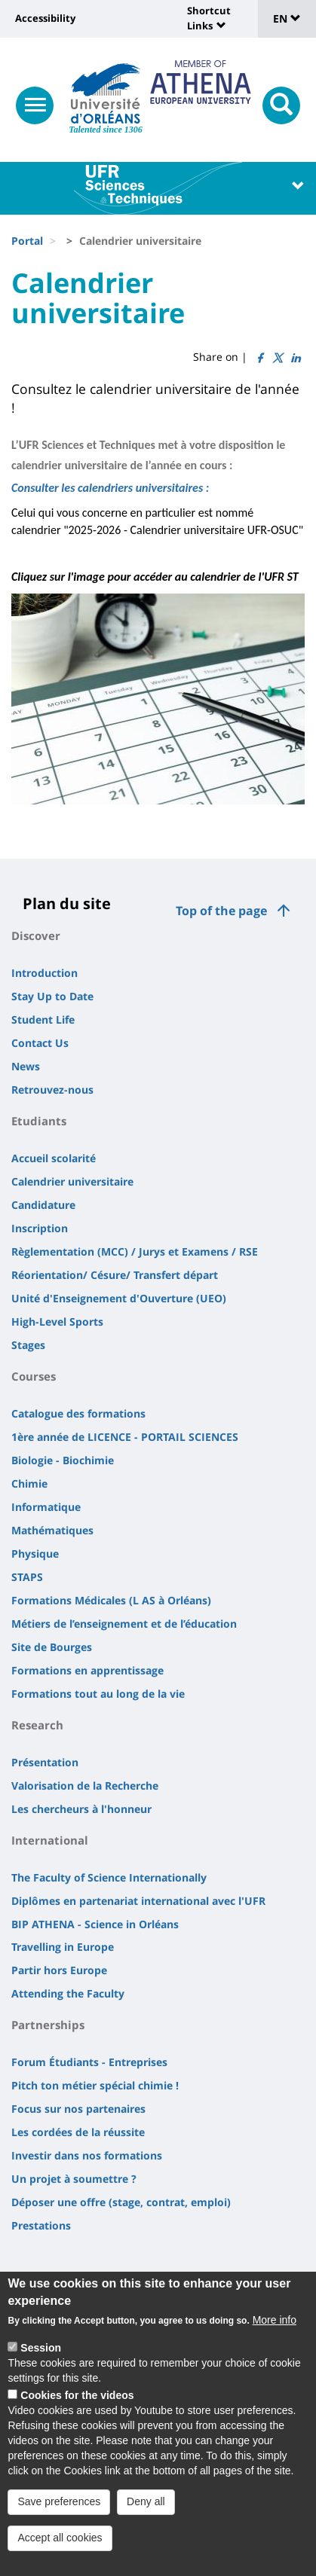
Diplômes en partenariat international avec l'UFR (138, 1901)
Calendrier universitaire (72, 1181)
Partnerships (47, 2024)
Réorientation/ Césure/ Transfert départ (114, 1275)
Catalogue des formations (78, 1413)
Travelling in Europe (62, 1947)
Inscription (39, 1228)
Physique (35, 1553)
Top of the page (221, 910)
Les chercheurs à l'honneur (81, 1809)
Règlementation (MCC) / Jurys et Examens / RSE (134, 1251)
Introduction (44, 973)
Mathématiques (52, 1530)
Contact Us (40, 1043)
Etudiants (38, 1120)
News (25, 1066)
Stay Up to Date (52, 996)
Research (37, 1724)
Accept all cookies (59, 2550)
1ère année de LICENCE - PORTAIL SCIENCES (124, 1437)
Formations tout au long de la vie (98, 1693)
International (49, 1840)
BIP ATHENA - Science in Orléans (95, 1924)
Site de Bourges (51, 1647)
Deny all (146, 2513)
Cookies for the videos (76, 2407)
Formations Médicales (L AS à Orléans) (111, 1600)
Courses (33, 1376)
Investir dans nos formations (86, 2155)
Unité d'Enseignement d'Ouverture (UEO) (118, 1298)
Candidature (43, 1205)
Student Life (43, 1019)
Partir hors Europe (59, 1970)
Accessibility (45, 18)
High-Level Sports (57, 1321)
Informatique (46, 1507)
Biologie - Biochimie (62, 1460)
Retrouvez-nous (52, 1089)
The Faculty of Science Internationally (109, 1877)
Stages (28, 1345)
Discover (35, 935)
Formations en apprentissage (87, 1670)
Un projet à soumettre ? (74, 2179)
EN (287, 18)
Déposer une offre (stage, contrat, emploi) (121, 2202)
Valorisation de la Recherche (84, 1785)
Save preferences (58, 2513)
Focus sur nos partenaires (78, 2108)
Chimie (29, 1483)
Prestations (41, 2225)
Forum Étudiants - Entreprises (89, 2062)
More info (274, 2333)
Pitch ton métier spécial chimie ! (95, 2085)
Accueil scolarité (53, 1158)
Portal (27, 240)
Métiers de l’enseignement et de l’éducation (124, 1623)
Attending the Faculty (67, 1993)
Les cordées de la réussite (78, 2132)
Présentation (44, 1762)
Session (40, 2361)
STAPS (27, 1577)
